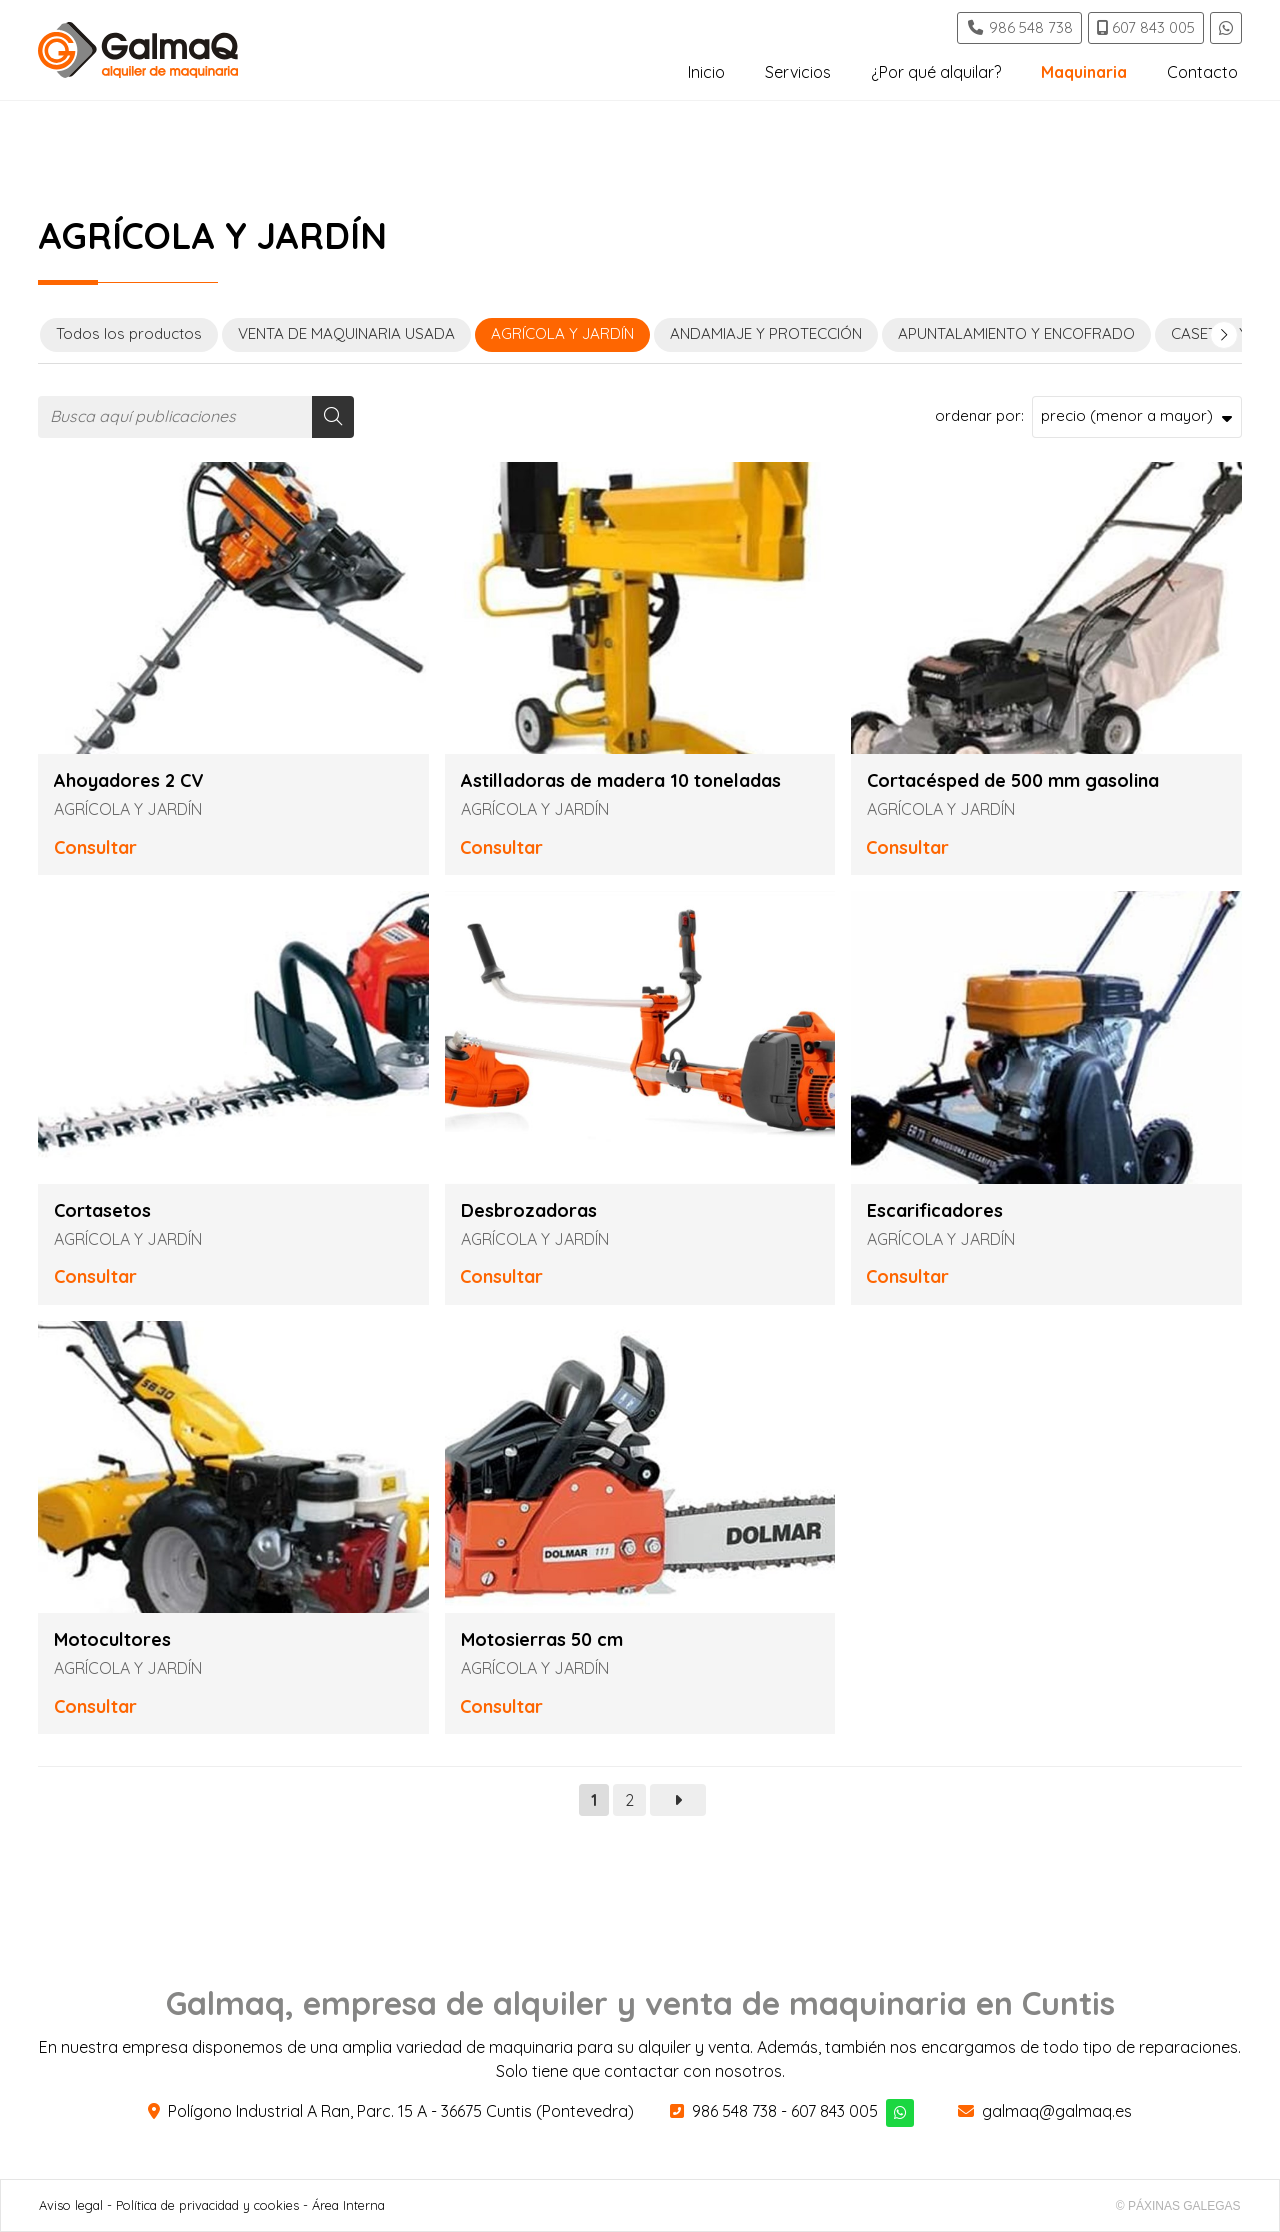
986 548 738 (734, 2111)
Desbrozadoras (529, 1211)
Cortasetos (102, 1211)
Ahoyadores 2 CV (129, 781)
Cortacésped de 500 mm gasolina (1013, 781)
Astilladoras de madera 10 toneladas (621, 781)
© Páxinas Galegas (1178, 2206)
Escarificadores (935, 1211)
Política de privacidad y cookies (207, 2205)
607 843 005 (834, 2111)
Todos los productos (129, 333)
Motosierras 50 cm (542, 1640)
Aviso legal (71, 2205)
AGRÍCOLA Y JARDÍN (128, 809)
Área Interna (348, 2205)
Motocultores (112, 1640)
